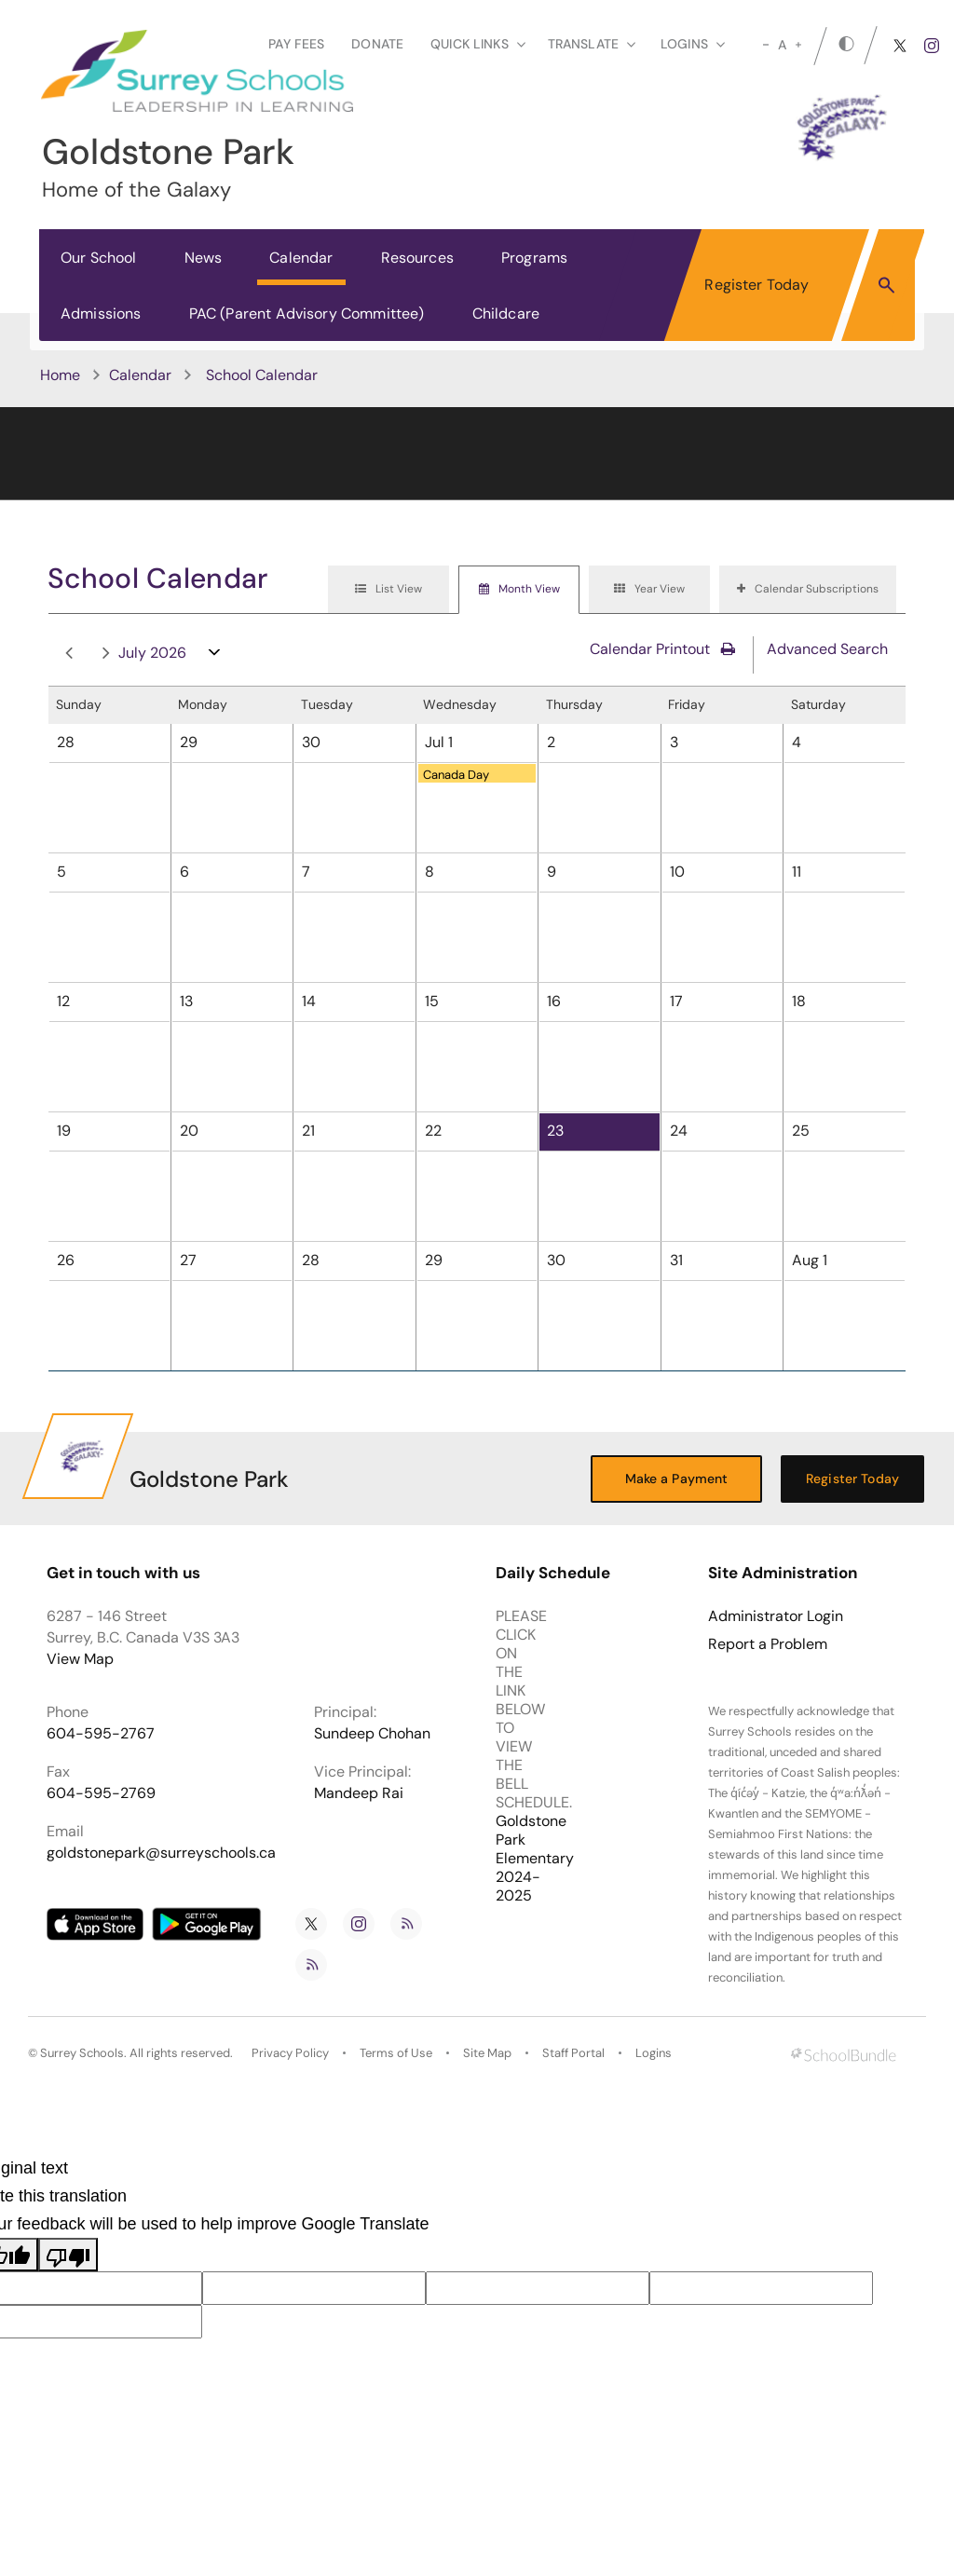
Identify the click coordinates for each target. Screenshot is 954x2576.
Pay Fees (296, 43)
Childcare (505, 313)
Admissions (101, 313)
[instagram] (931, 45)
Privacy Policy (290, 2053)
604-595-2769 (101, 1793)
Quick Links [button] (477, 43)
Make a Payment (677, 1478)
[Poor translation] (68, 2254)
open (215, 656)
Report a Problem (767, 1644)
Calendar (301, 257)
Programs (534, 257)
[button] (886, 284)
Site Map (487, 2053)
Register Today (756, 284)
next (106, 654)
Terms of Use (396, 2053)
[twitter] (900, 45)
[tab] (388, 590)
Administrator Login (775, 1616)
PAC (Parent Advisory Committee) (307, 313)
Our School (99, 257)
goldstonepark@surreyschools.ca (161, 1852)
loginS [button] (693, 43)
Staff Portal (573, 2053)
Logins (653, 2053)
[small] (765, 44)
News (203, 257)
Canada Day (456, 775)
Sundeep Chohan (372, 1733)
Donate (377, 43)
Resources (417, 257)
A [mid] (782, 44)
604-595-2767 (101, 1733)
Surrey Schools (82, 2053)
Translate (591, 43)
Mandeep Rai (358, 1793)
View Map (80, 1659)
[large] (798, 44)
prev (69, 654)
